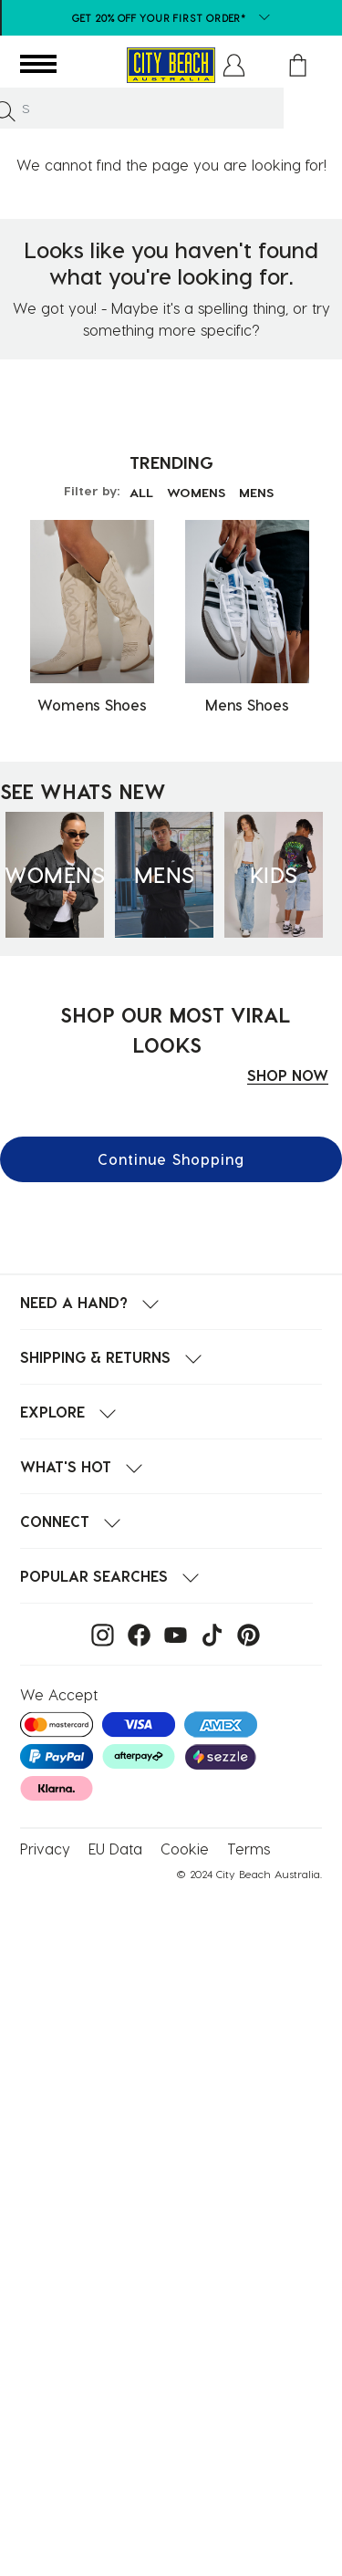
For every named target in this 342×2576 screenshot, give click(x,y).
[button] (234, 65)
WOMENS (196, 492)
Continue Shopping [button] (171, 1159)
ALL (141, 492)
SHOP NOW (287, 1075)
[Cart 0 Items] (297, 65)
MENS (256, 492)
